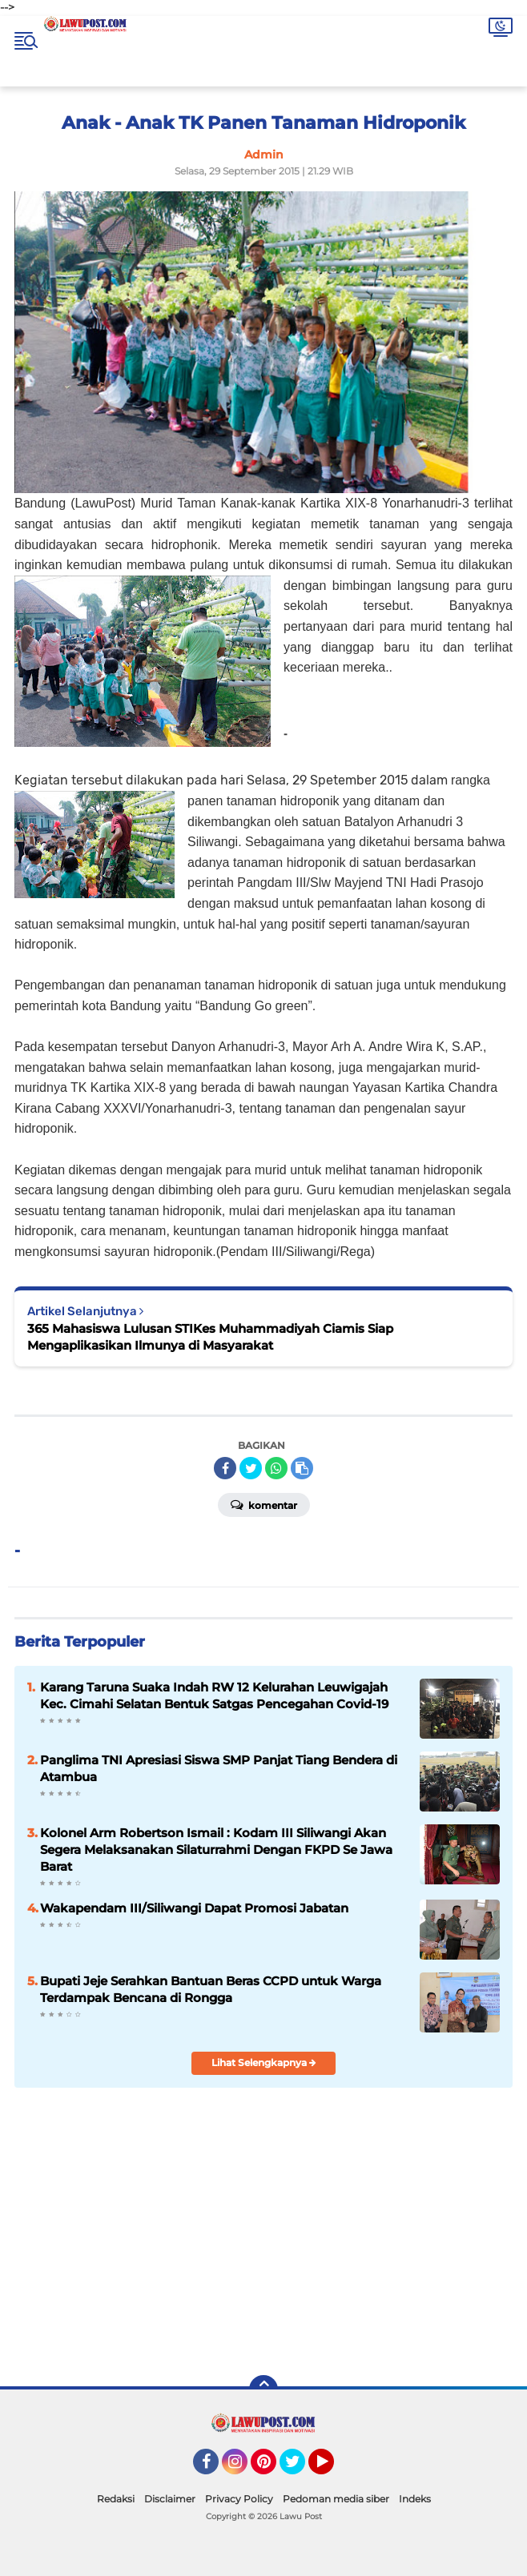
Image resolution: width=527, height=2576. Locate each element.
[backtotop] (263, 2389)
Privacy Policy (239, 2499)
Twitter (300, 2469)
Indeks (415, 2499)
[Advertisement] (385, 2247)
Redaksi (116, 2499)
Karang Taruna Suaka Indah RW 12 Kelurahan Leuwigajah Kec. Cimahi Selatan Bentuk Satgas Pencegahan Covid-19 (214, 1695)
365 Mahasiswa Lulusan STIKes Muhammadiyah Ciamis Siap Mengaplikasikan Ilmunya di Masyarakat (210, 1337)
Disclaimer (169, 2499)
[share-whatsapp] (276, 1468)
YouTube (332, 2469)
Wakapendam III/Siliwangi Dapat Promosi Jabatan (194, 1908)
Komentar (264, 1504)
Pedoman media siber (336, 2499)
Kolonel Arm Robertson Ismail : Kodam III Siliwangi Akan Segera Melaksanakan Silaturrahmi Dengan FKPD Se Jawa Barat (216, 1849)
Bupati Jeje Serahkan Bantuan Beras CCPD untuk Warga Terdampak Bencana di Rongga (210, 1989)
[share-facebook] (225, 1468)
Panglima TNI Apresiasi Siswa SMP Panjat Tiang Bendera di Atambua (218, 1768)
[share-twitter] (250, 1468)
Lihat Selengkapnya (263, 2062)
